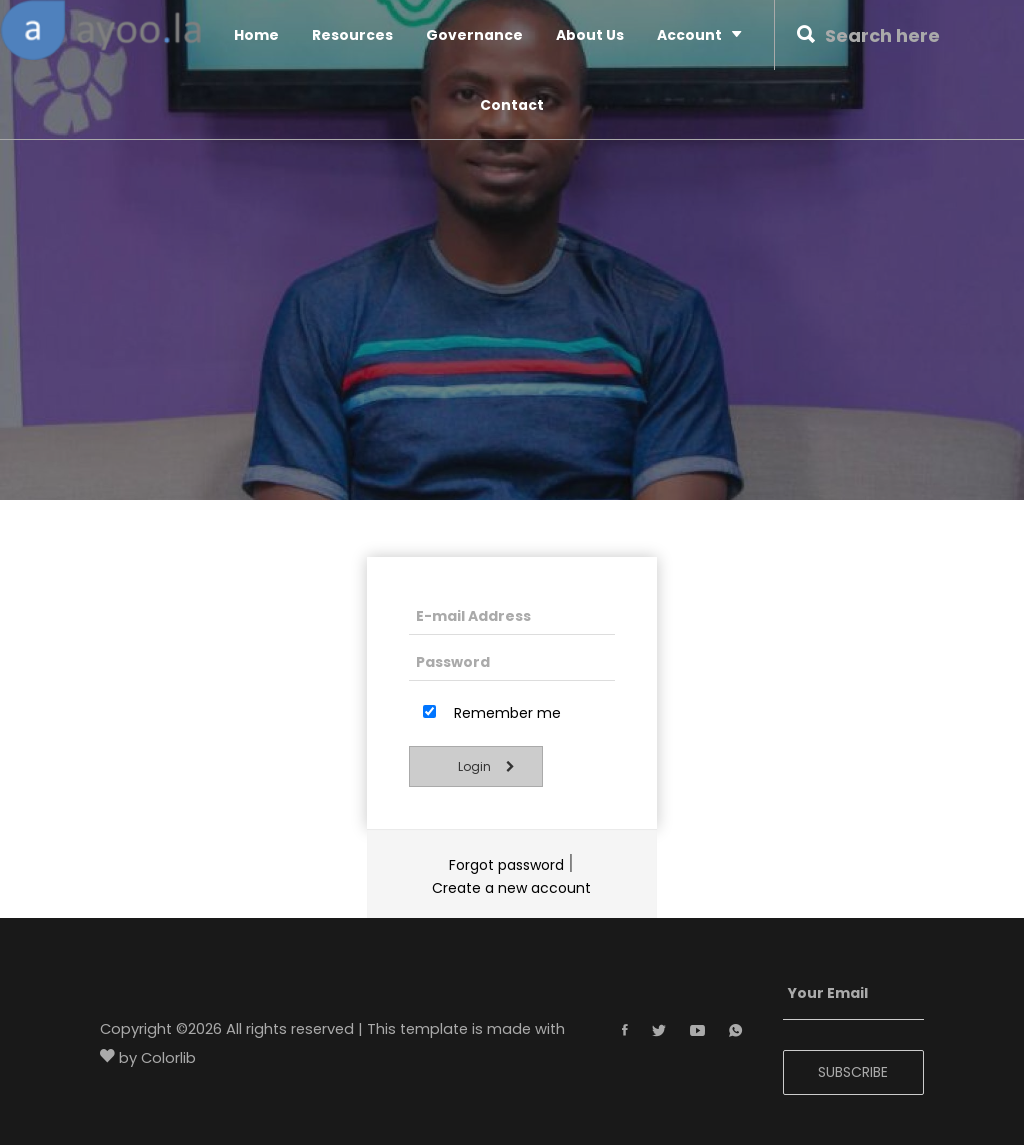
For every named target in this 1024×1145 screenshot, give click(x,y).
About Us (590, 35)
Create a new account (511, 888)
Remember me (492, 713)
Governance (474, 35)
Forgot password (506, 865)
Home (256, 35)
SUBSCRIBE (853, 1072)
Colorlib (168, 1058)
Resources (352, 35)
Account (699, 34)
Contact (512, 105)
